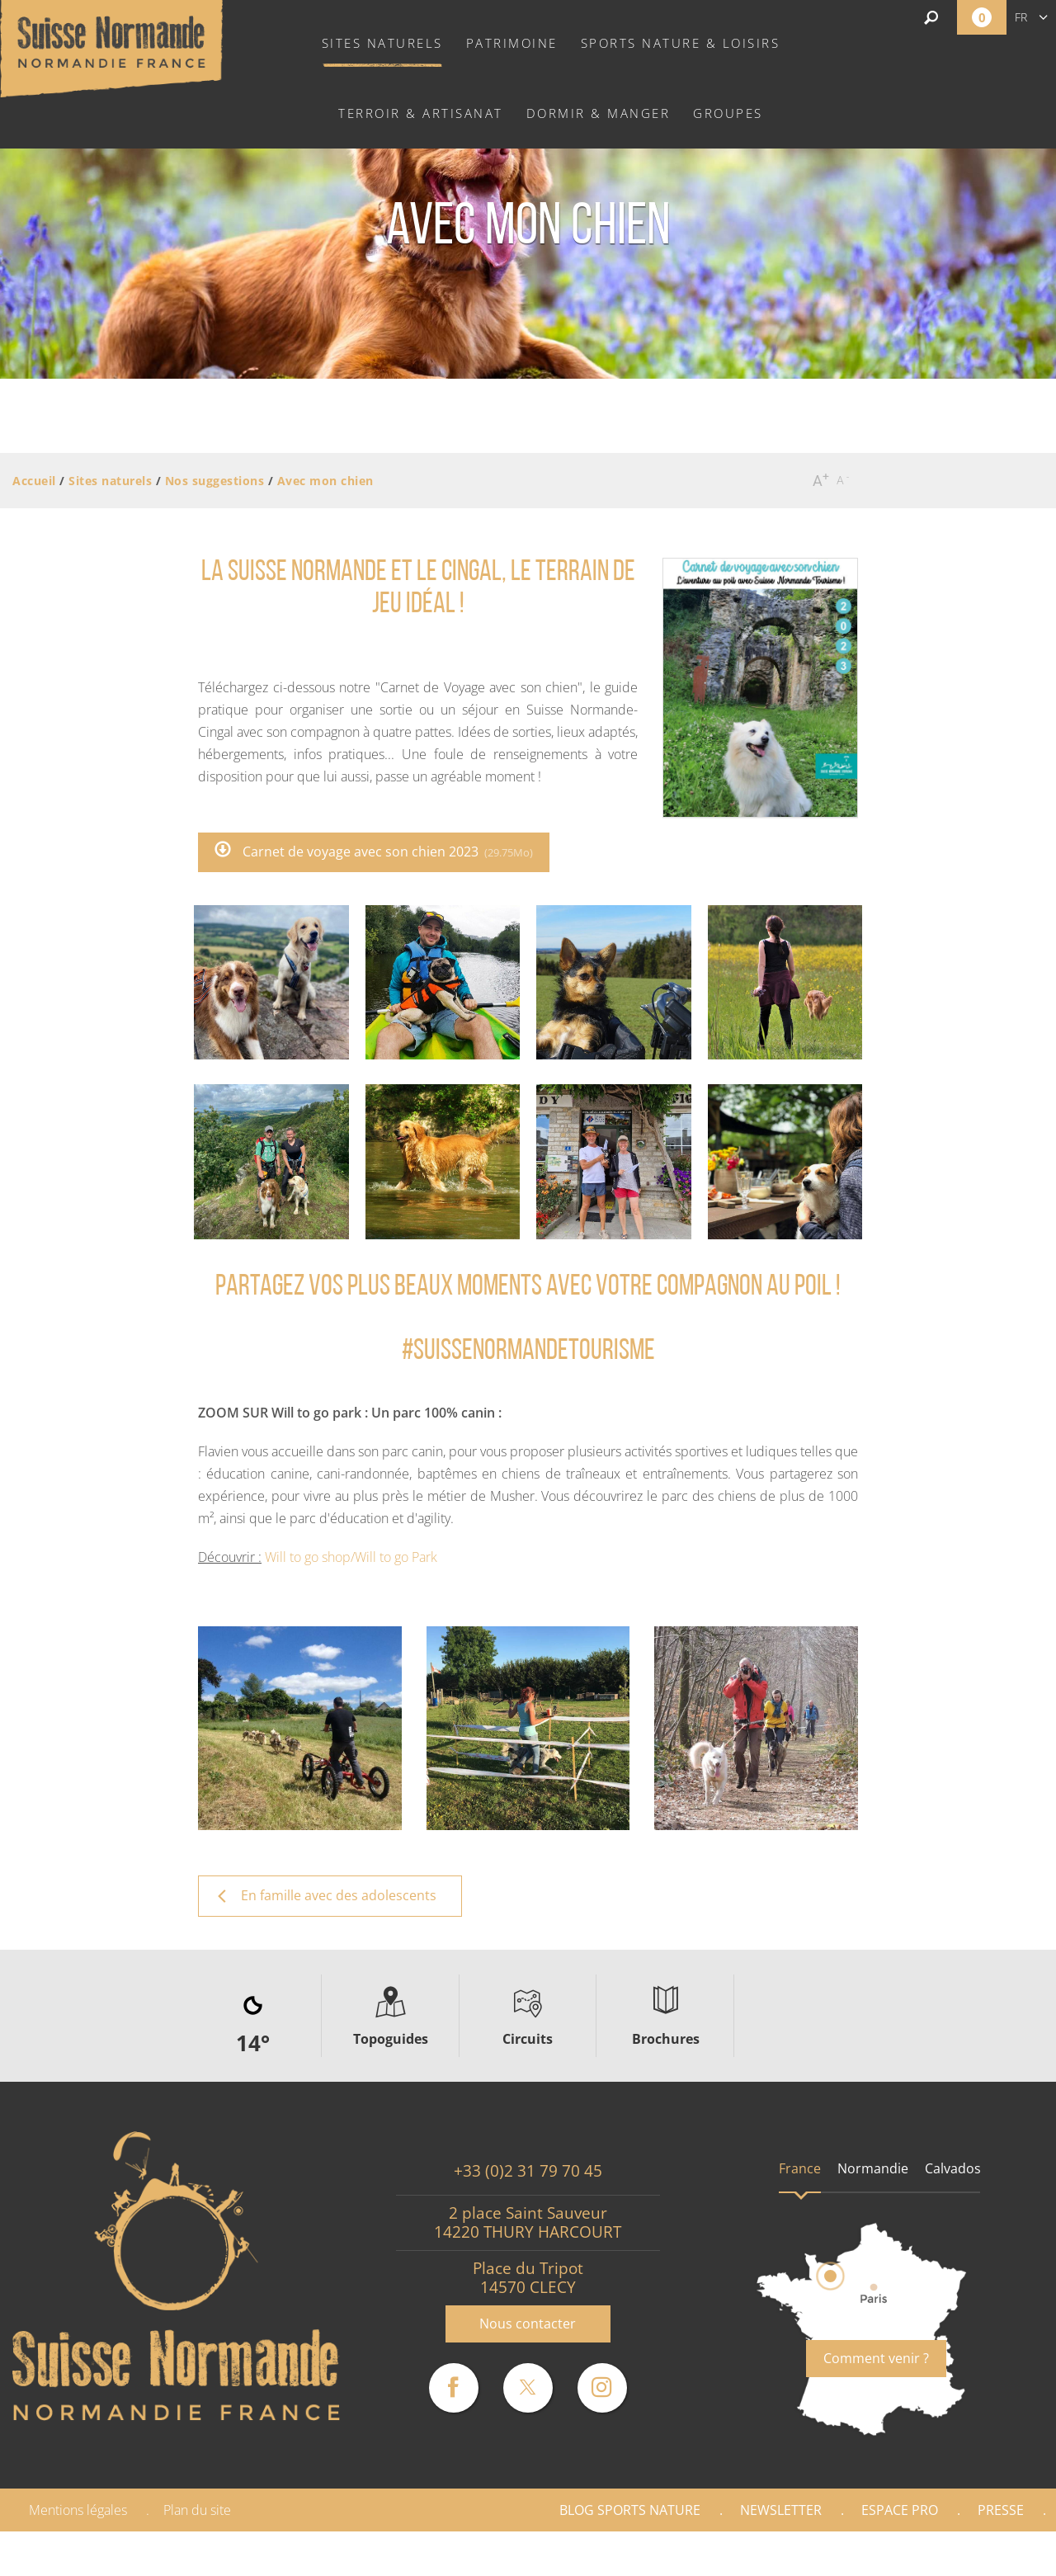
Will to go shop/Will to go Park (351, 1557)
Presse (1001, 2510)
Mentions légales (78, 2510)
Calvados (953, 2168)
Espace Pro (899, 2510)
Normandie (872, 2168)
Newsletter (781, 2510)
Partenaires (985, 2554)
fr (1021, 17)
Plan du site (197, 2510)
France (800, 2168)
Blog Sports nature (629, 2510)
